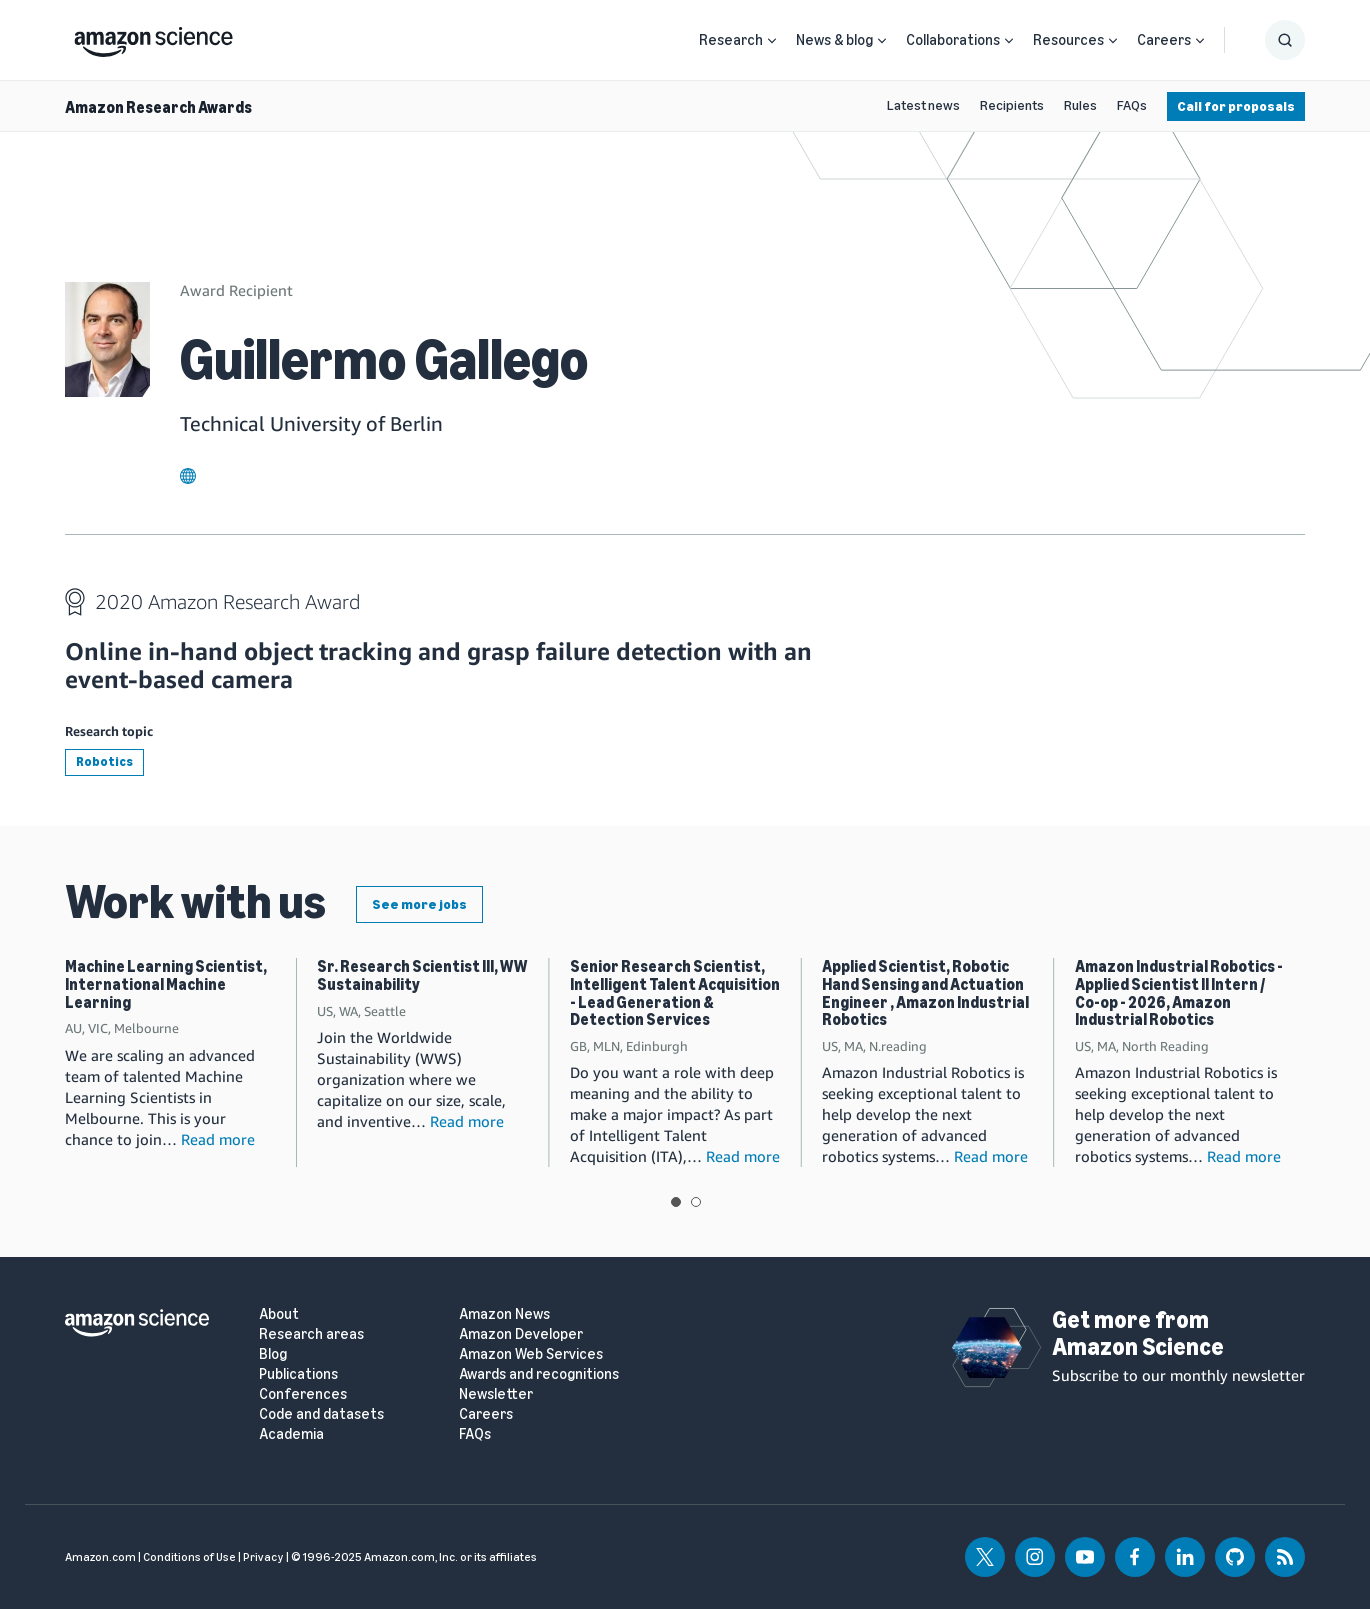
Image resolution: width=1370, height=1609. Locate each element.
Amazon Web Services (531, 1354)
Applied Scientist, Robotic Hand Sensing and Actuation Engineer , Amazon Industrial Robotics (925, 993)
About (279, 1314)
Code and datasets (321, 1414)
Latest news (923, 105)
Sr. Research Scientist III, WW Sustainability (422, 975)
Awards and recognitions (539, 1374)
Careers (1164, 40)
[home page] (153, 37)
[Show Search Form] (1285, 40)
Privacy (263, 1557)
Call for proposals (1236, 106)
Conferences (303, 1394)
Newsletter (496, 1394)
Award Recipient (236, 290)
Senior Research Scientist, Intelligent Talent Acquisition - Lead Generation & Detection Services (675, 993)
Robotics (104, 761)
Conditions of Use (189, 1557)
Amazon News (504, 1314)
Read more (218, 1139)
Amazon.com (100, 1557)
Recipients (1012, 105)
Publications (298, 1374)
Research (731, 40)
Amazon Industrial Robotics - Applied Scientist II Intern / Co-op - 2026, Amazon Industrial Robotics (1179, 993)
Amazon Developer (521, 1334)
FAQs (1132, 105)
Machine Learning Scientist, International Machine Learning (166, 984)
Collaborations (953, 40)
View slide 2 (696, 1202)
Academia (291, 1434)
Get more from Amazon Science (1138, 1332)
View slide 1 (676, 1202)
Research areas (311, 1334)
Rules (1080, 105)
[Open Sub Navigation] (772, 40)
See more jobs (419, 904)
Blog (273, 1354)
